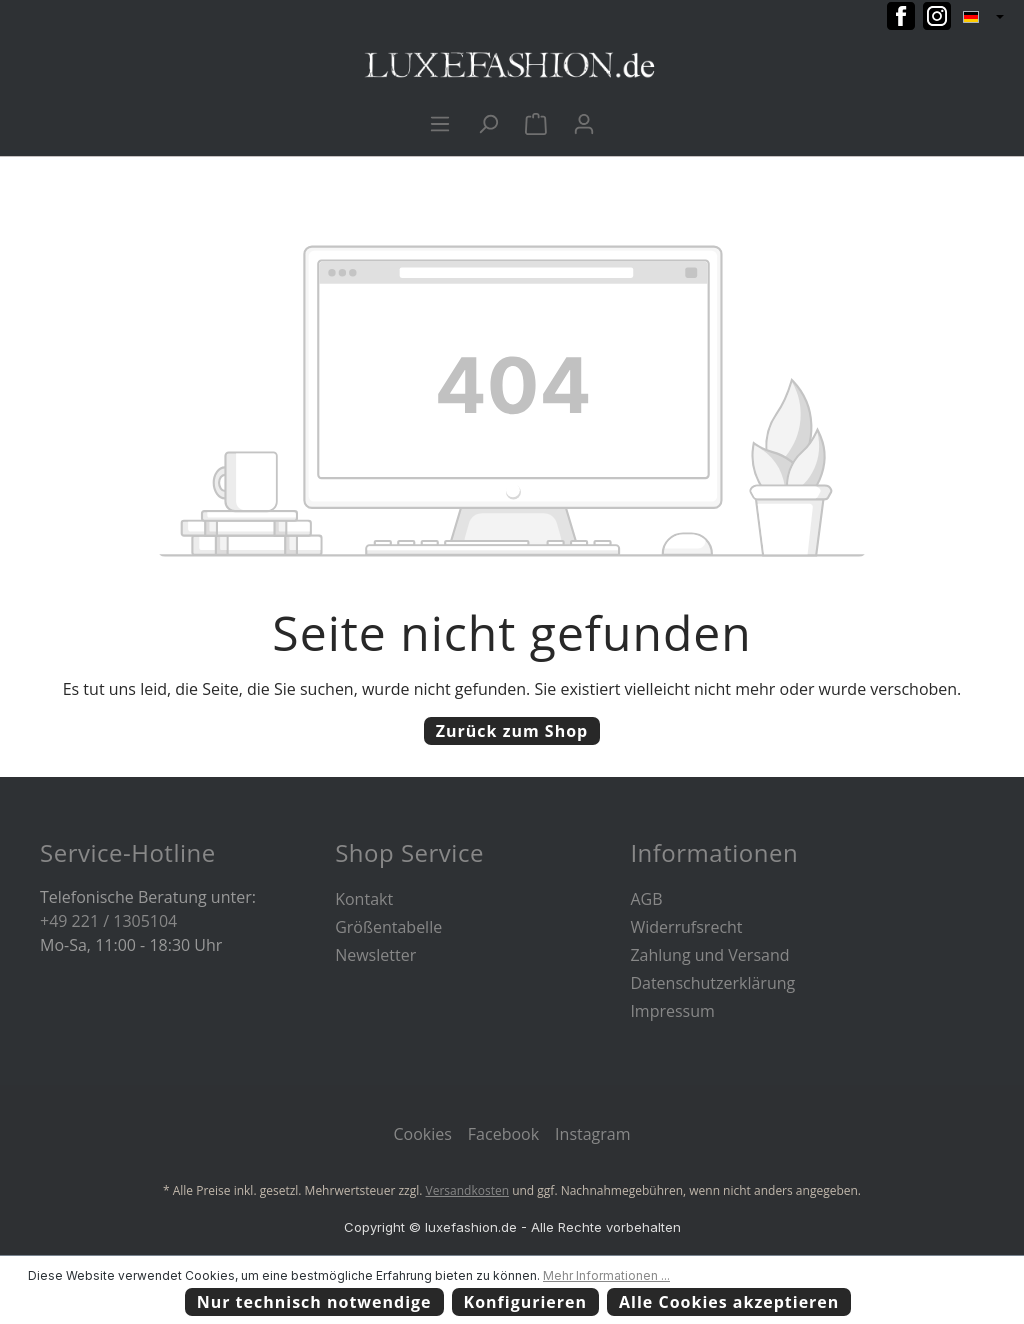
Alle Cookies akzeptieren (729, 1302)
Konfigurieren (526, 1302)
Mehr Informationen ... (606, 1275)
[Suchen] (488, 123)
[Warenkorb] (536, 123)
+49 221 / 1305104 (108, 921)
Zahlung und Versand (709, 955)
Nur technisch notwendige (314, 1302)
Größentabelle (388, 927)
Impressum (672, 1011)
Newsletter (375, 955)
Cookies (422, 1134)
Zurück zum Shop (512, 731)
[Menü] (440, 123)
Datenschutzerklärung (712, 983)
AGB (646, 899)
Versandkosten (468, 1190)
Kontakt (364, 899)
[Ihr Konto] (584, 123)
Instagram (592, 1134)
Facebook (503, 1134)
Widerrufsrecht (686, 927)
